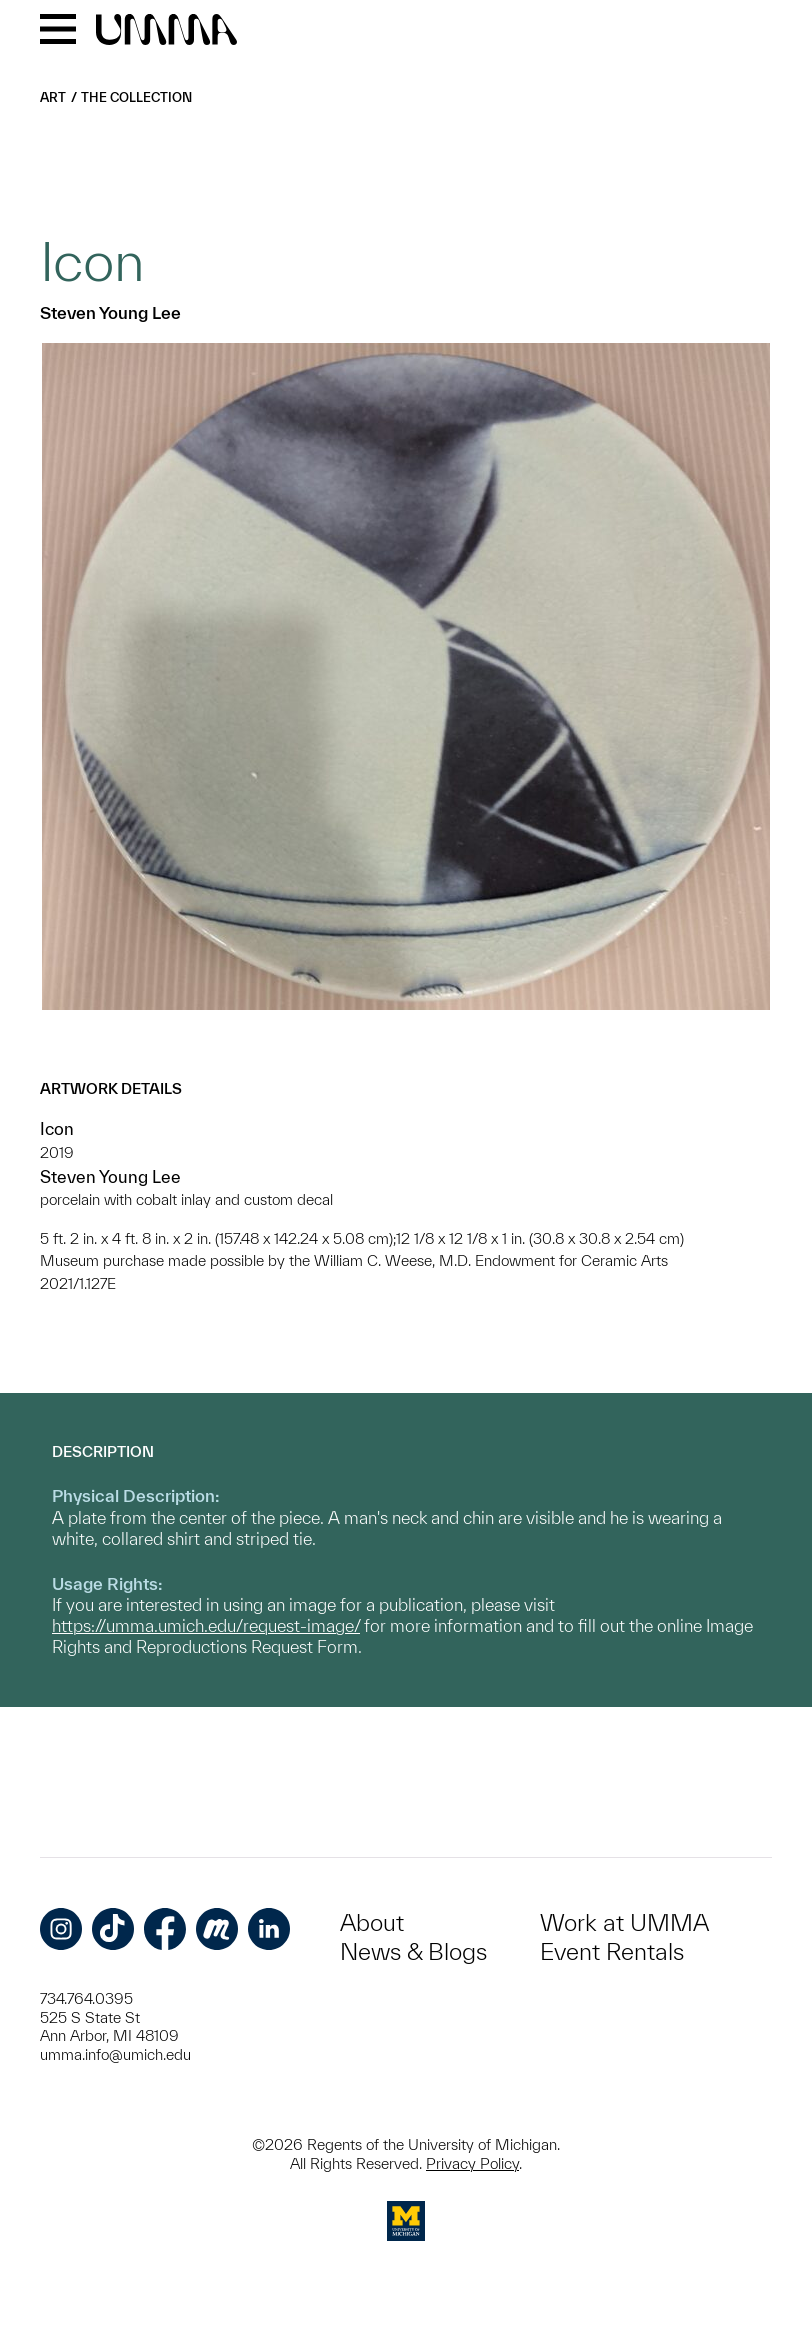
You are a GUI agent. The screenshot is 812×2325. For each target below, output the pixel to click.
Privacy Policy (472, 2163)
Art (53, 97)
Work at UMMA (624, 1922)
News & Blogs (413, 1951)
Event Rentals (612, 1951)
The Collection (136, 97)
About (372, 1922)
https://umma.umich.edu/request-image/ (206, 1625)
